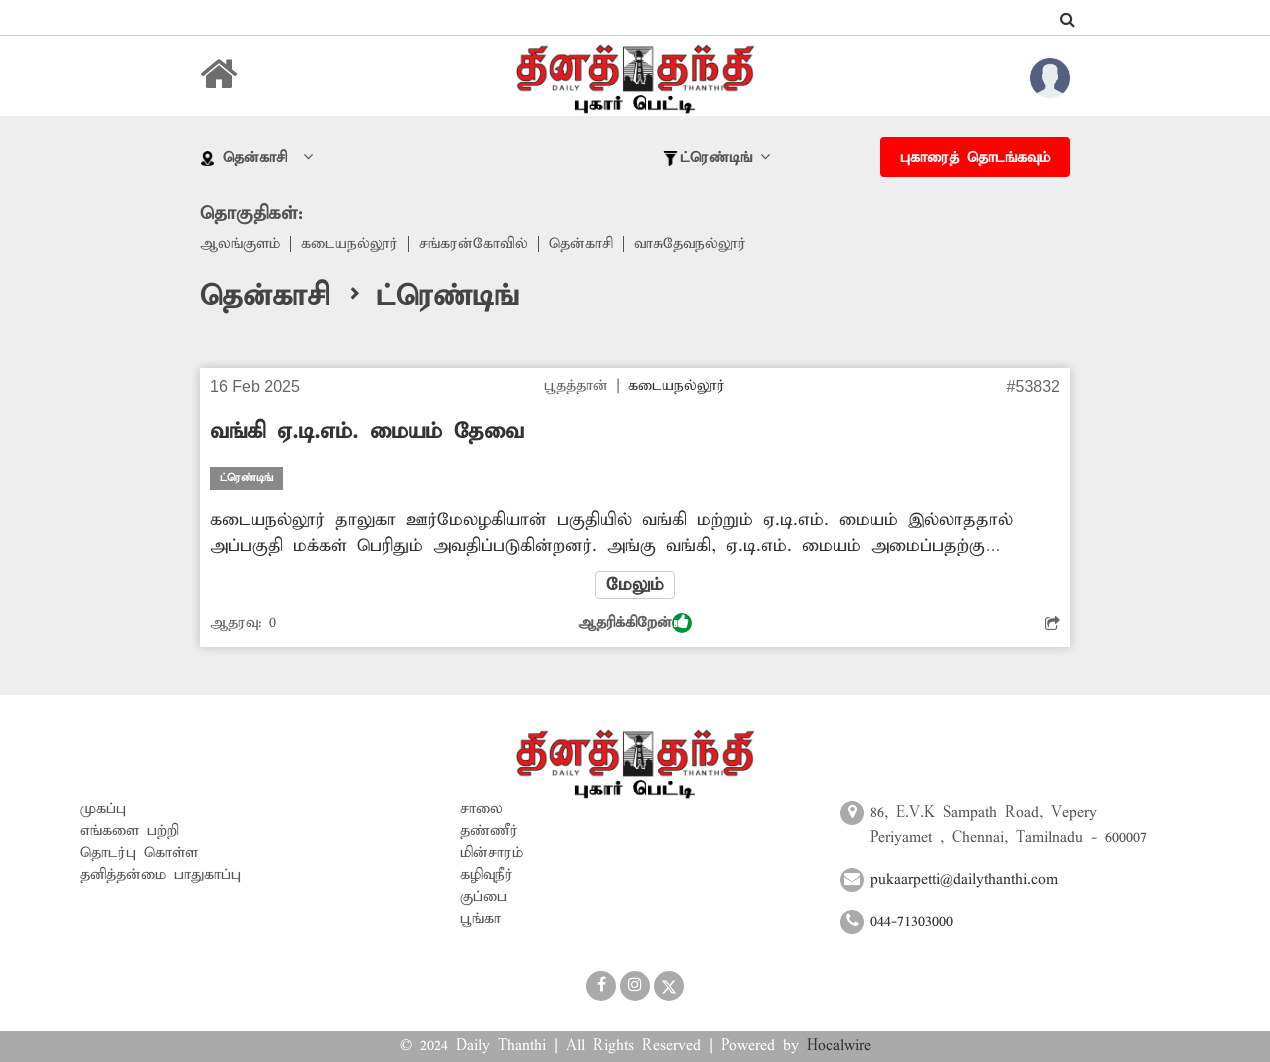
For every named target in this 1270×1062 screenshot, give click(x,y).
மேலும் (635, 585)
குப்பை (483, 897)
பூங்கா (480, 919)
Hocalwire (839, 1046)
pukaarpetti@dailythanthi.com (964, 880)
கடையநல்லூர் (349, 244)
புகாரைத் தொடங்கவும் (975, 158)
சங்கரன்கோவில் (473, 244)
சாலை (481, 809)
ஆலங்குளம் (240, 244)
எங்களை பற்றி (129, 831)
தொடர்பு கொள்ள (139, 853)
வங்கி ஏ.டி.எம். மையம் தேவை (367, 432)
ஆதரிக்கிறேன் (635, 623)
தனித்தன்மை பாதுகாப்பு (160, 875)
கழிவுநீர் (486, 875)
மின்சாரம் (491, 853)
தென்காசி (581, 244)
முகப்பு (103, 809)
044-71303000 (911, 922)
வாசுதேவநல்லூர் (690, 244)
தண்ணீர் (489, 831)
